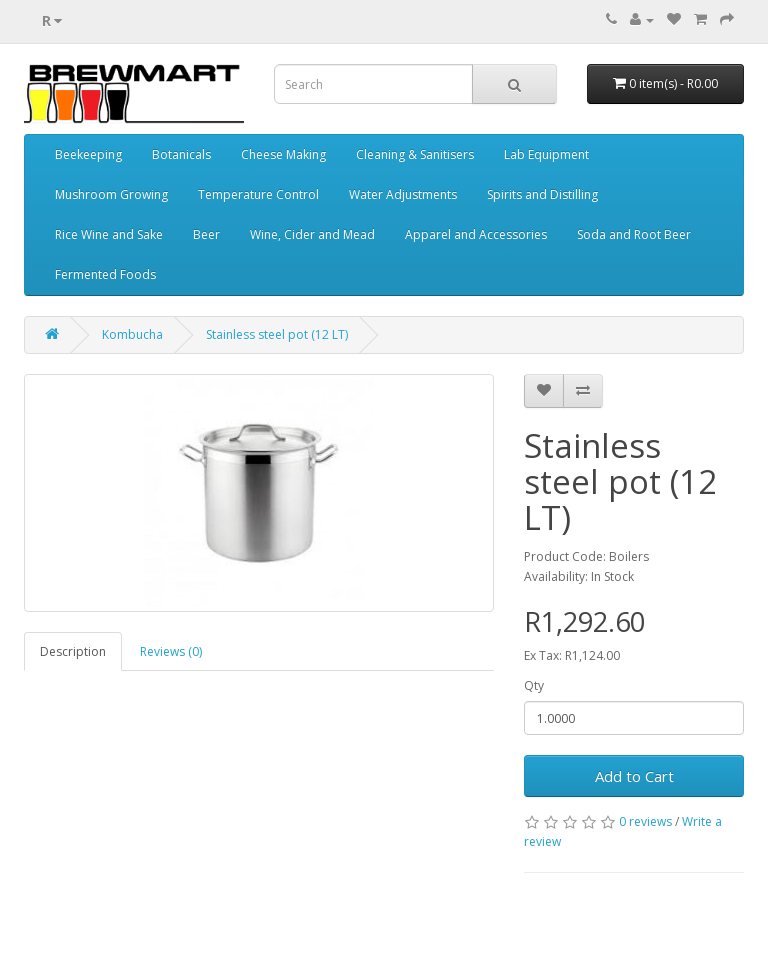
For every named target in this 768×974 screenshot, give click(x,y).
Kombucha (132, 334)
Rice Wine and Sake (109, 234)
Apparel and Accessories (476, 234)
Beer (206, 234)
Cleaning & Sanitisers (415, 154)
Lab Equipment (546, 154)
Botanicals (181, 154)
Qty (534, 685)
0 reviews (645, 821)
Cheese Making (283, 154)
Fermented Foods (105, 274)
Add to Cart (634, 776)
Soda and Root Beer (634, 234)
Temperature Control (258, 194)
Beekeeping (88, 154)
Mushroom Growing (111, 194)
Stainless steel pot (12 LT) (277, 334)
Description (73, 651)
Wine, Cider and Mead (312, 234)
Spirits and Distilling (542, 194)
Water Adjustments (403, 194)
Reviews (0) (171, 651)
